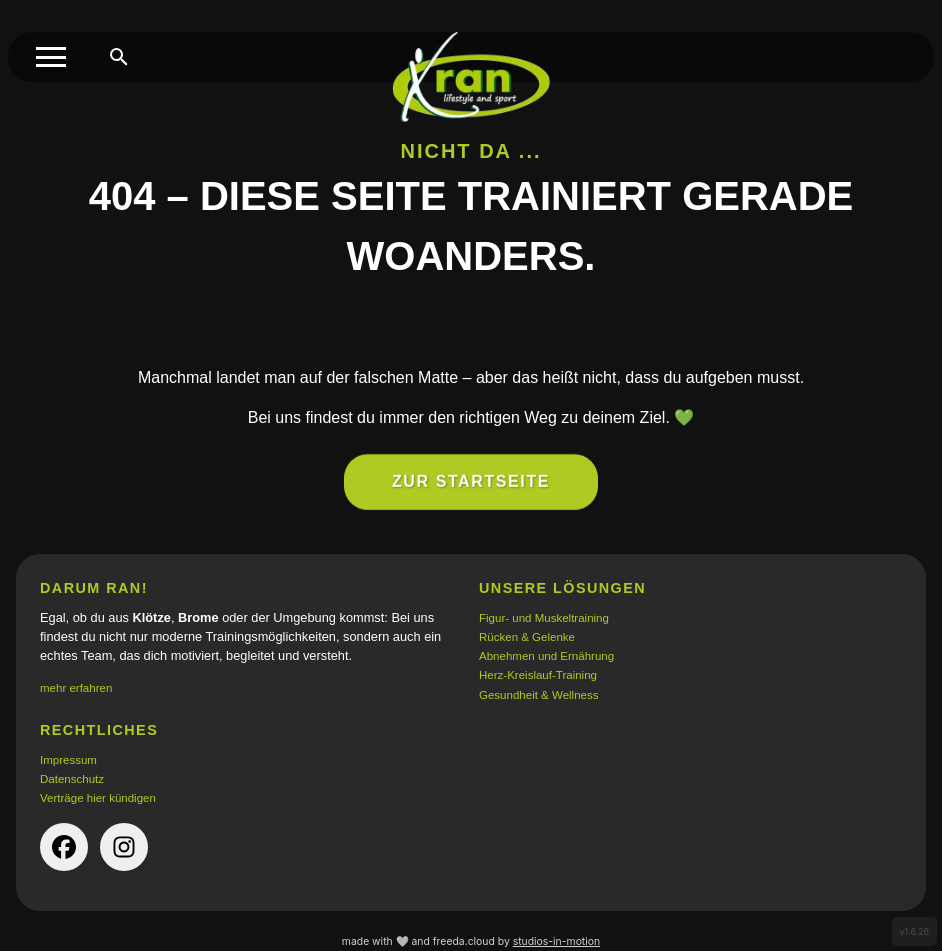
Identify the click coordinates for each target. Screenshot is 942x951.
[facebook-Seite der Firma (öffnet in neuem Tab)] (64, 847)
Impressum (68, 760)
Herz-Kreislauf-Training (538, 675)
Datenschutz (72, 779)
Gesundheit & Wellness (539, 695)
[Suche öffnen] (119, 57)
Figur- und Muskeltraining (544, 618)
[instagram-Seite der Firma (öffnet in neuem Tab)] (124, 847)
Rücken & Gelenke (527, 637)
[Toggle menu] (51, 57)
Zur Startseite (471, 492)
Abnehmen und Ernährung (546, 656)
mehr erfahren (76, 688)
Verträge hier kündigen (98, 798)
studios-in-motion (556, 941)
